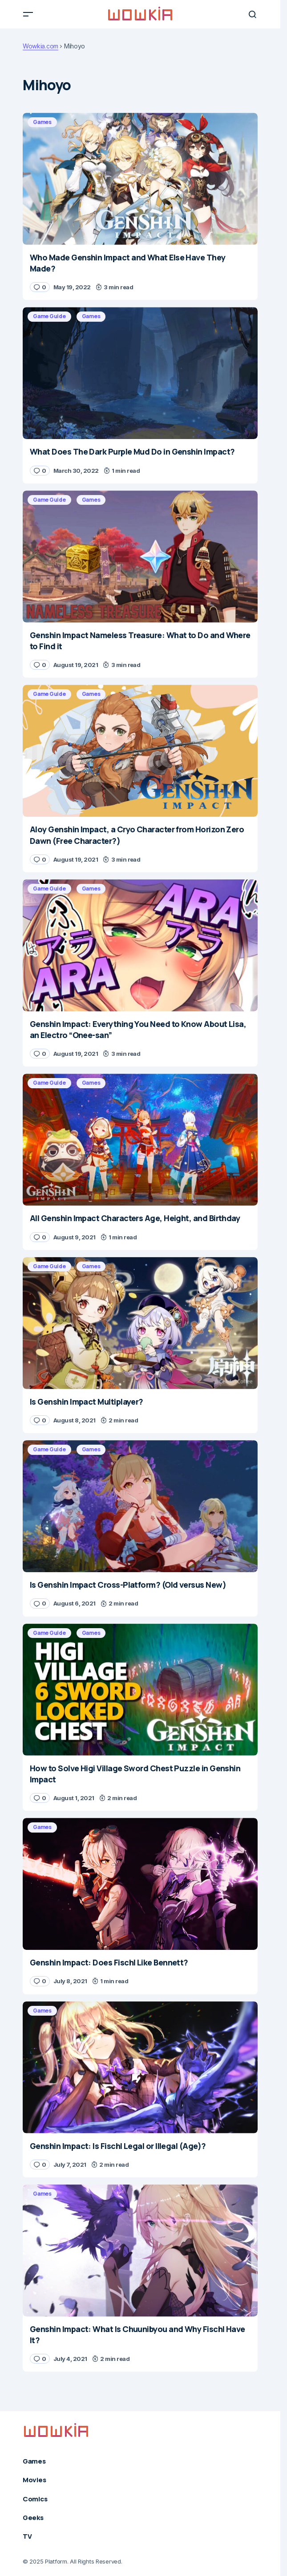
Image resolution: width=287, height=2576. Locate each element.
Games (42, 122)
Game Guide (49, 316)
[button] (28, 14)
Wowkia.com (40, 46)
